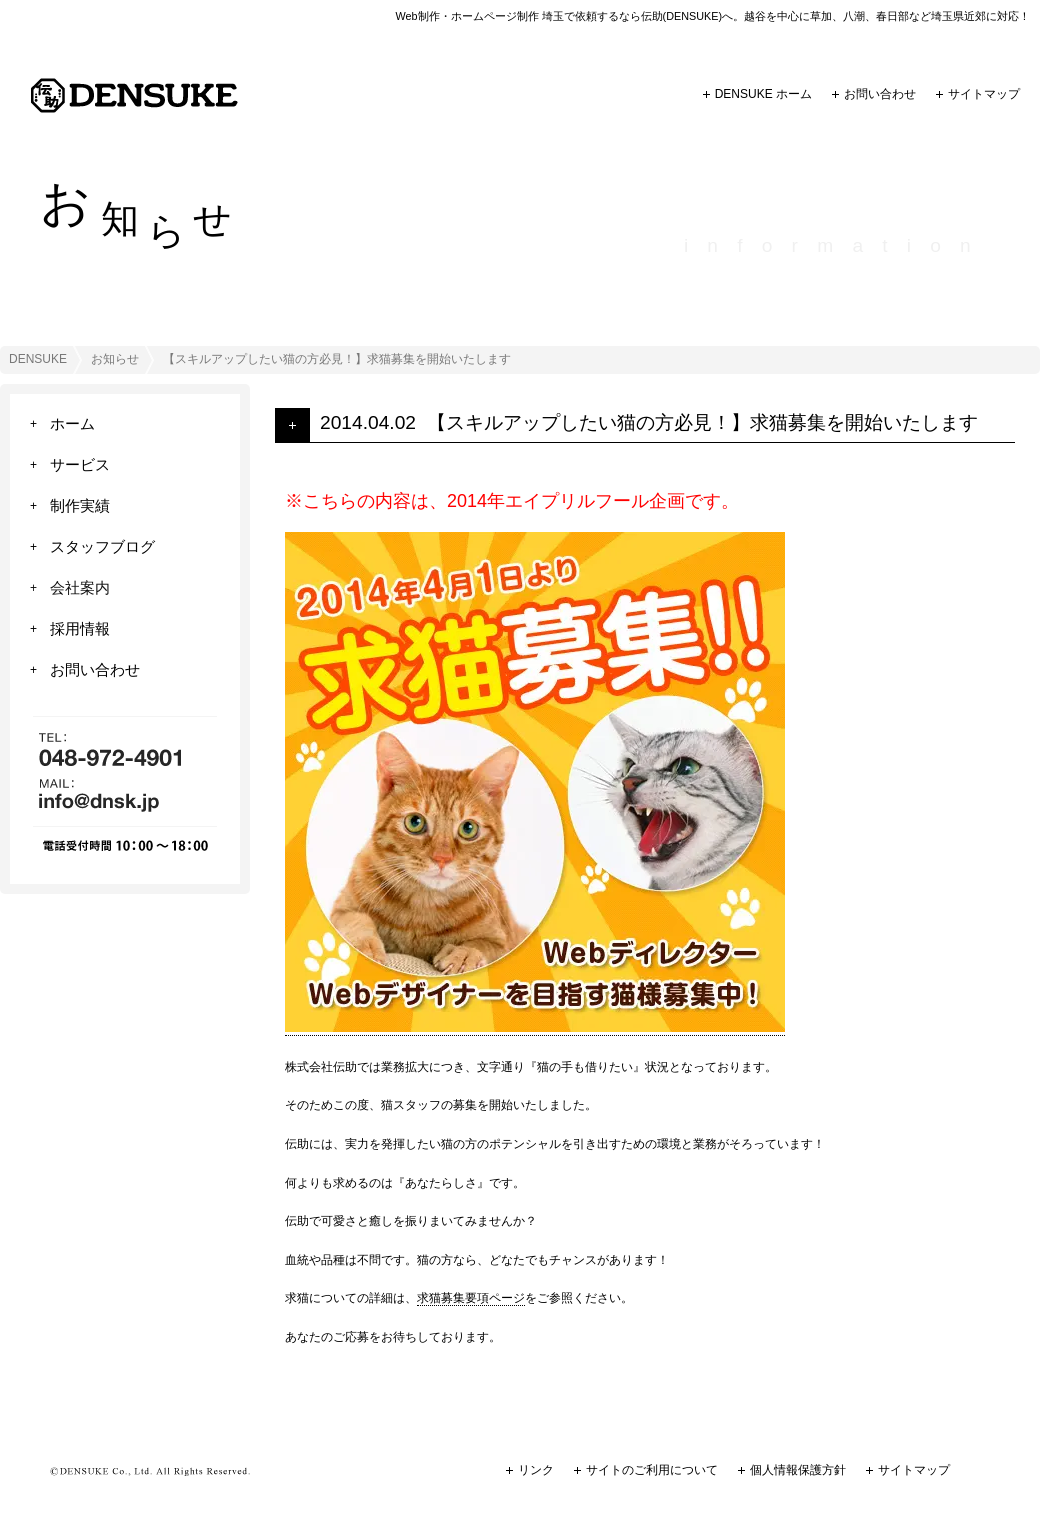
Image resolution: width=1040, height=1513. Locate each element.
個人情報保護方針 (798, 1470)
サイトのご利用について (652, 1470)
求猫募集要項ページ (471, 1298)
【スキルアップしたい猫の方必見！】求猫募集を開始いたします (702, 422)
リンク (536, 1470)
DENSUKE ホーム (763, 94)
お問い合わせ (880, 94)
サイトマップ (984, 94)
